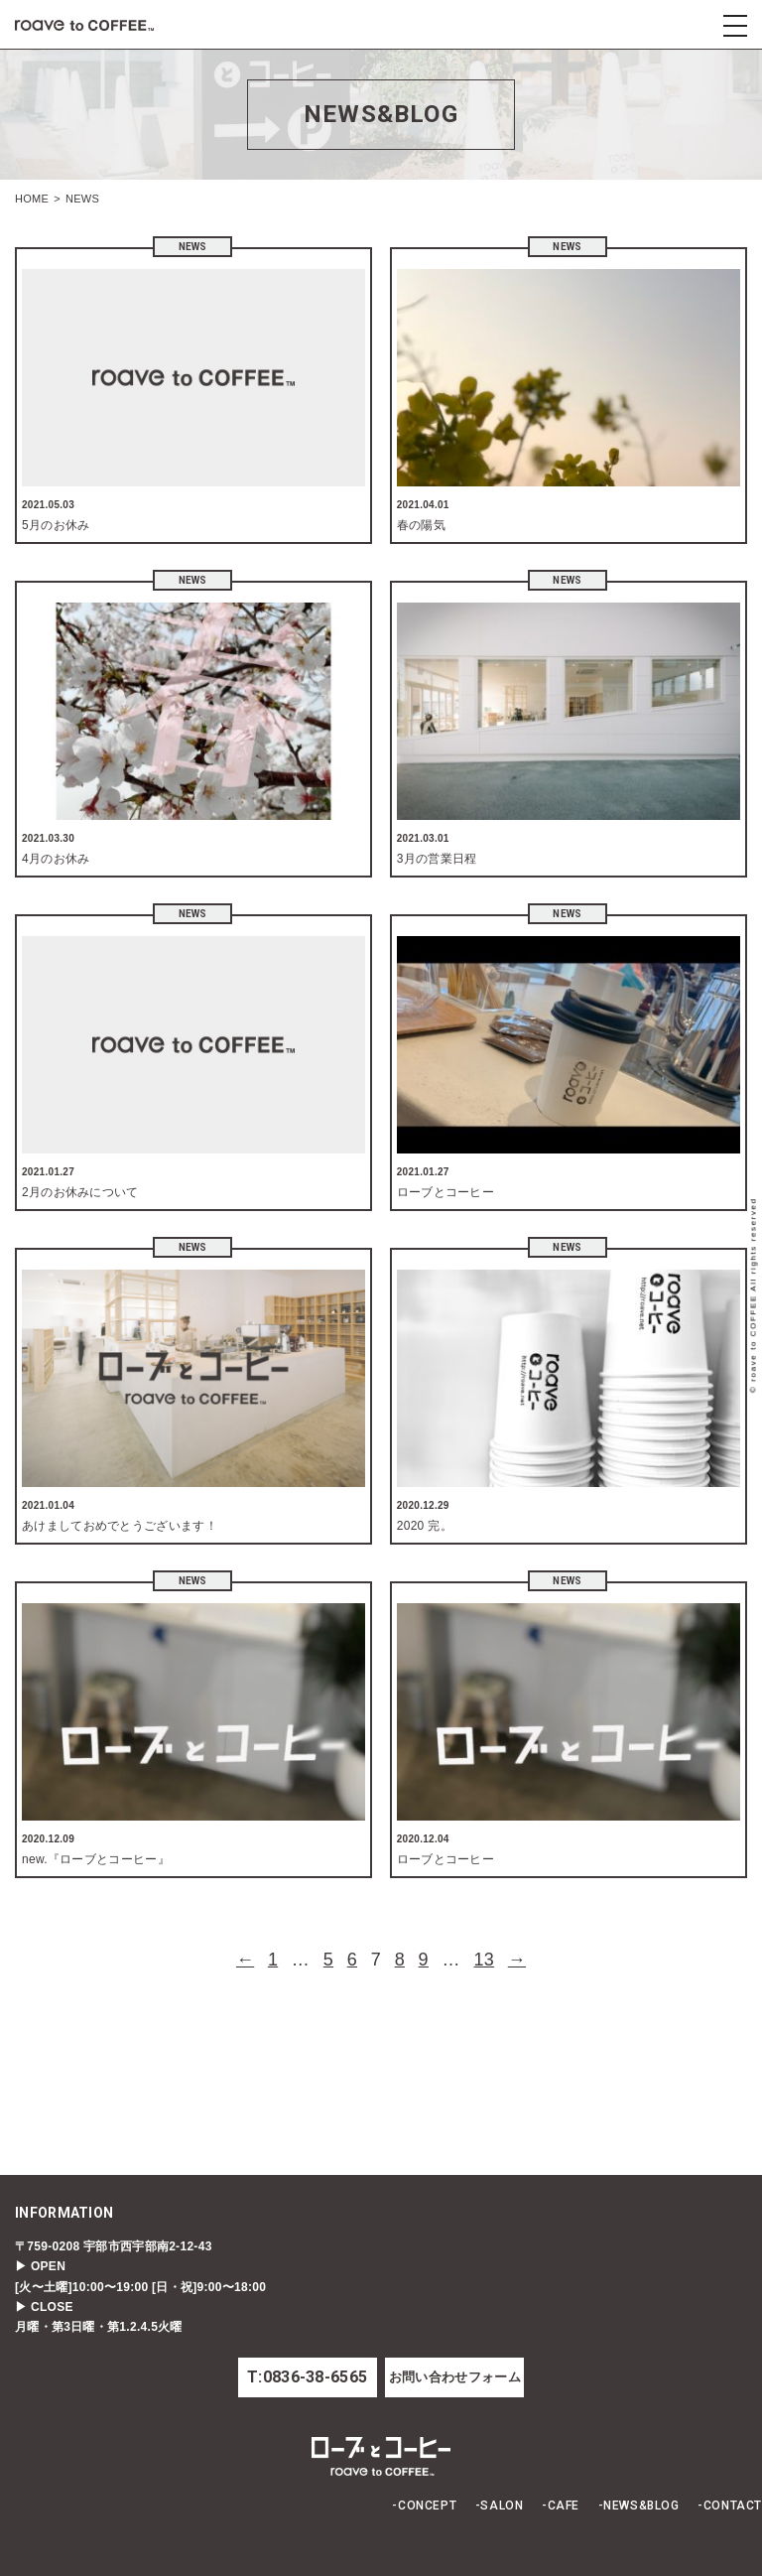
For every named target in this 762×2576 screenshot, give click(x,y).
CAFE (563, 2505)
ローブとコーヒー (445, 1192)
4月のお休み (55, 859)
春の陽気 (421, 525)
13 (484, 1959)
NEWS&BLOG (641, 2505)
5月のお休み (55, 525)
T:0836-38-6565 (307, 2377)
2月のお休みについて (80, 1192)
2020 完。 (424, 1526)
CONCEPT (427, 2505)
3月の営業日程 (437, 859)
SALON (501, 2505)
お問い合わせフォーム (455, 2377)
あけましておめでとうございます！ (119, 1526)
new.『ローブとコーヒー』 (96, 1859)
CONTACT (732, 2505)
